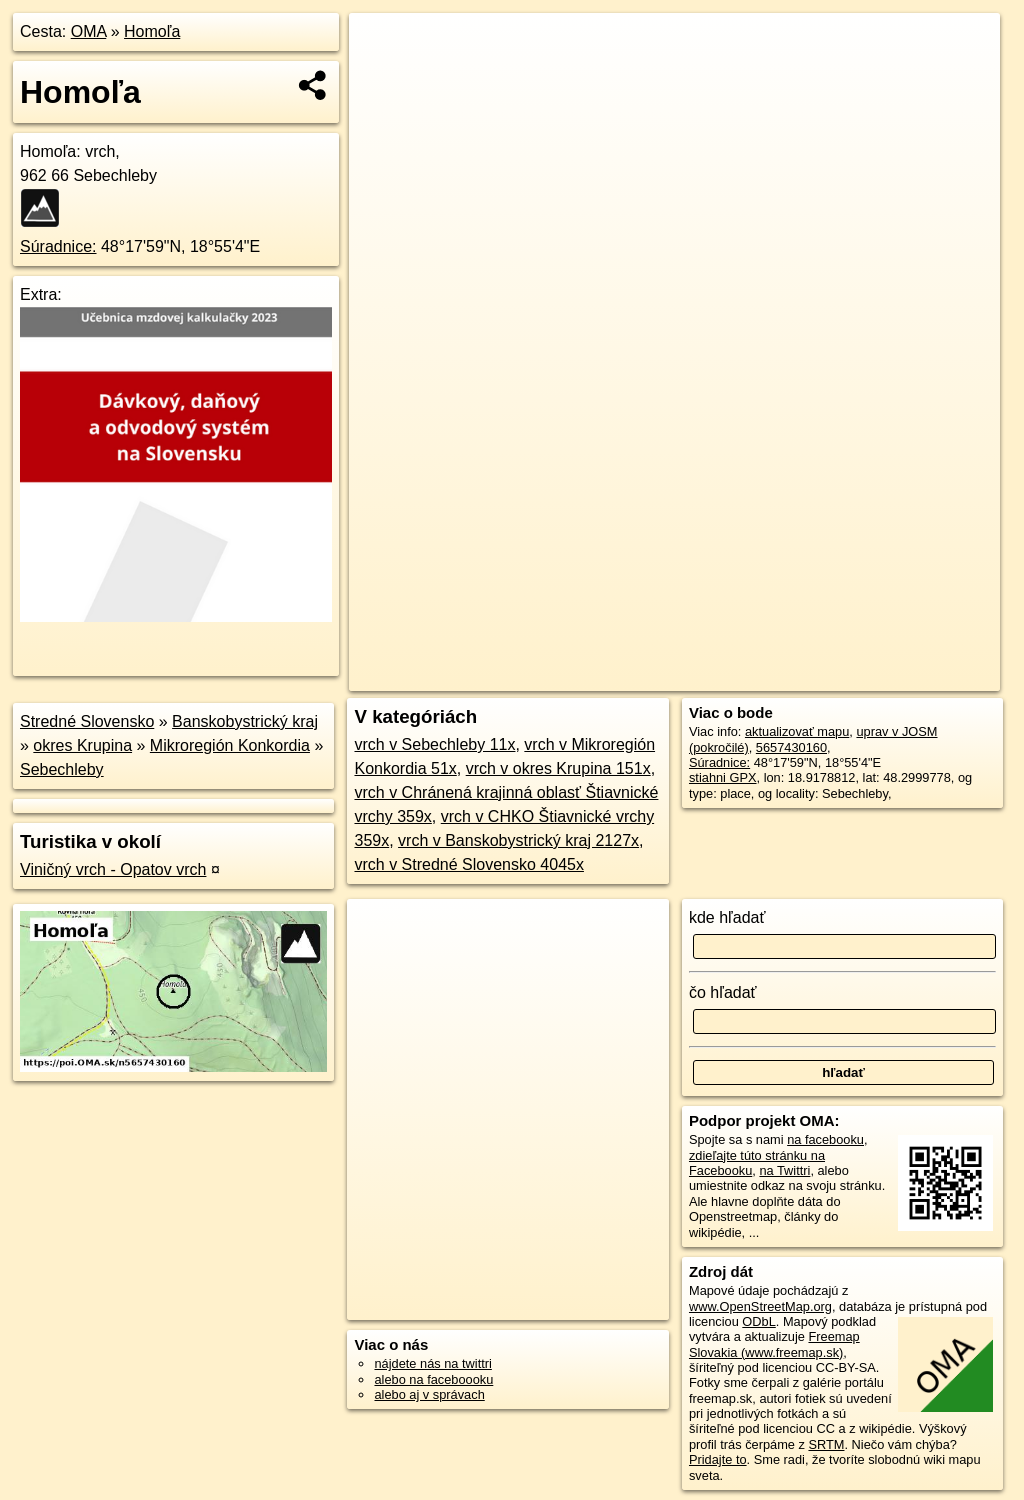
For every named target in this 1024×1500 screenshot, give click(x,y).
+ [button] (383, 47)
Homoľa (152, 31)
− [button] (383, 78)
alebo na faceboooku (433, 1379)
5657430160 (791, 747)
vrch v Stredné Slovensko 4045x (468, 864)
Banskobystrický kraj (245, 721)
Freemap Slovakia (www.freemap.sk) (774, 1344)
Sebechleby (62, 769)
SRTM (826, 1444)
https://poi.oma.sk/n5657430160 (909, 676)
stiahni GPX (723, 777)
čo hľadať (723, 992)
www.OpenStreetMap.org (760, 1306)
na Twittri (784, 1170)
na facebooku (825, 1139)
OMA (89, 31)
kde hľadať (727, 917)
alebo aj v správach (429, 1394)
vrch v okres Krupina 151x (558, 768)
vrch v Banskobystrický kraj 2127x (518, 840)
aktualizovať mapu (797, 731)
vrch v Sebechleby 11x (434, 744)
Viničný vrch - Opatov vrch (113, 869)
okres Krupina (82, 745)
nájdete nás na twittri (432, 1363)
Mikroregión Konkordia (230, 745)
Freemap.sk (758, 676)
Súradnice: (58, 246)
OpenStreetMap (655, 676)
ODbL (758, 1321)
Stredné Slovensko (87, 721)
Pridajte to (718, 1459)
